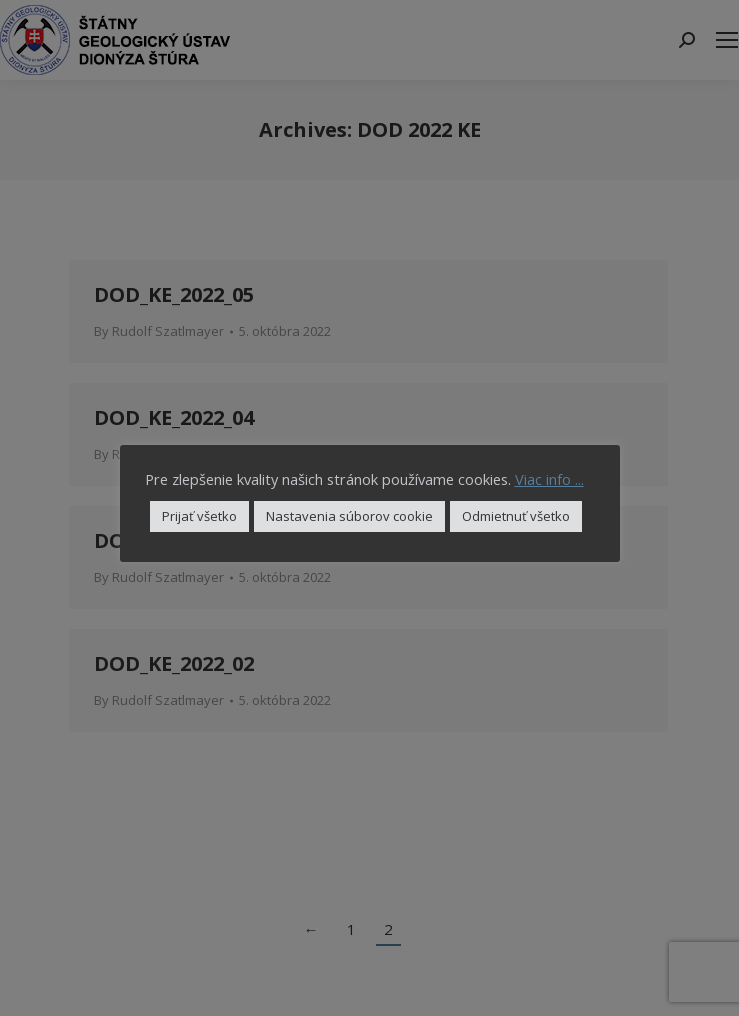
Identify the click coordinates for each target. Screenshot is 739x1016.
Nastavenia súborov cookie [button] (349, 516)
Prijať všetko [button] (199, 516)
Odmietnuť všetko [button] (516, 516)
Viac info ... (549, 479)
